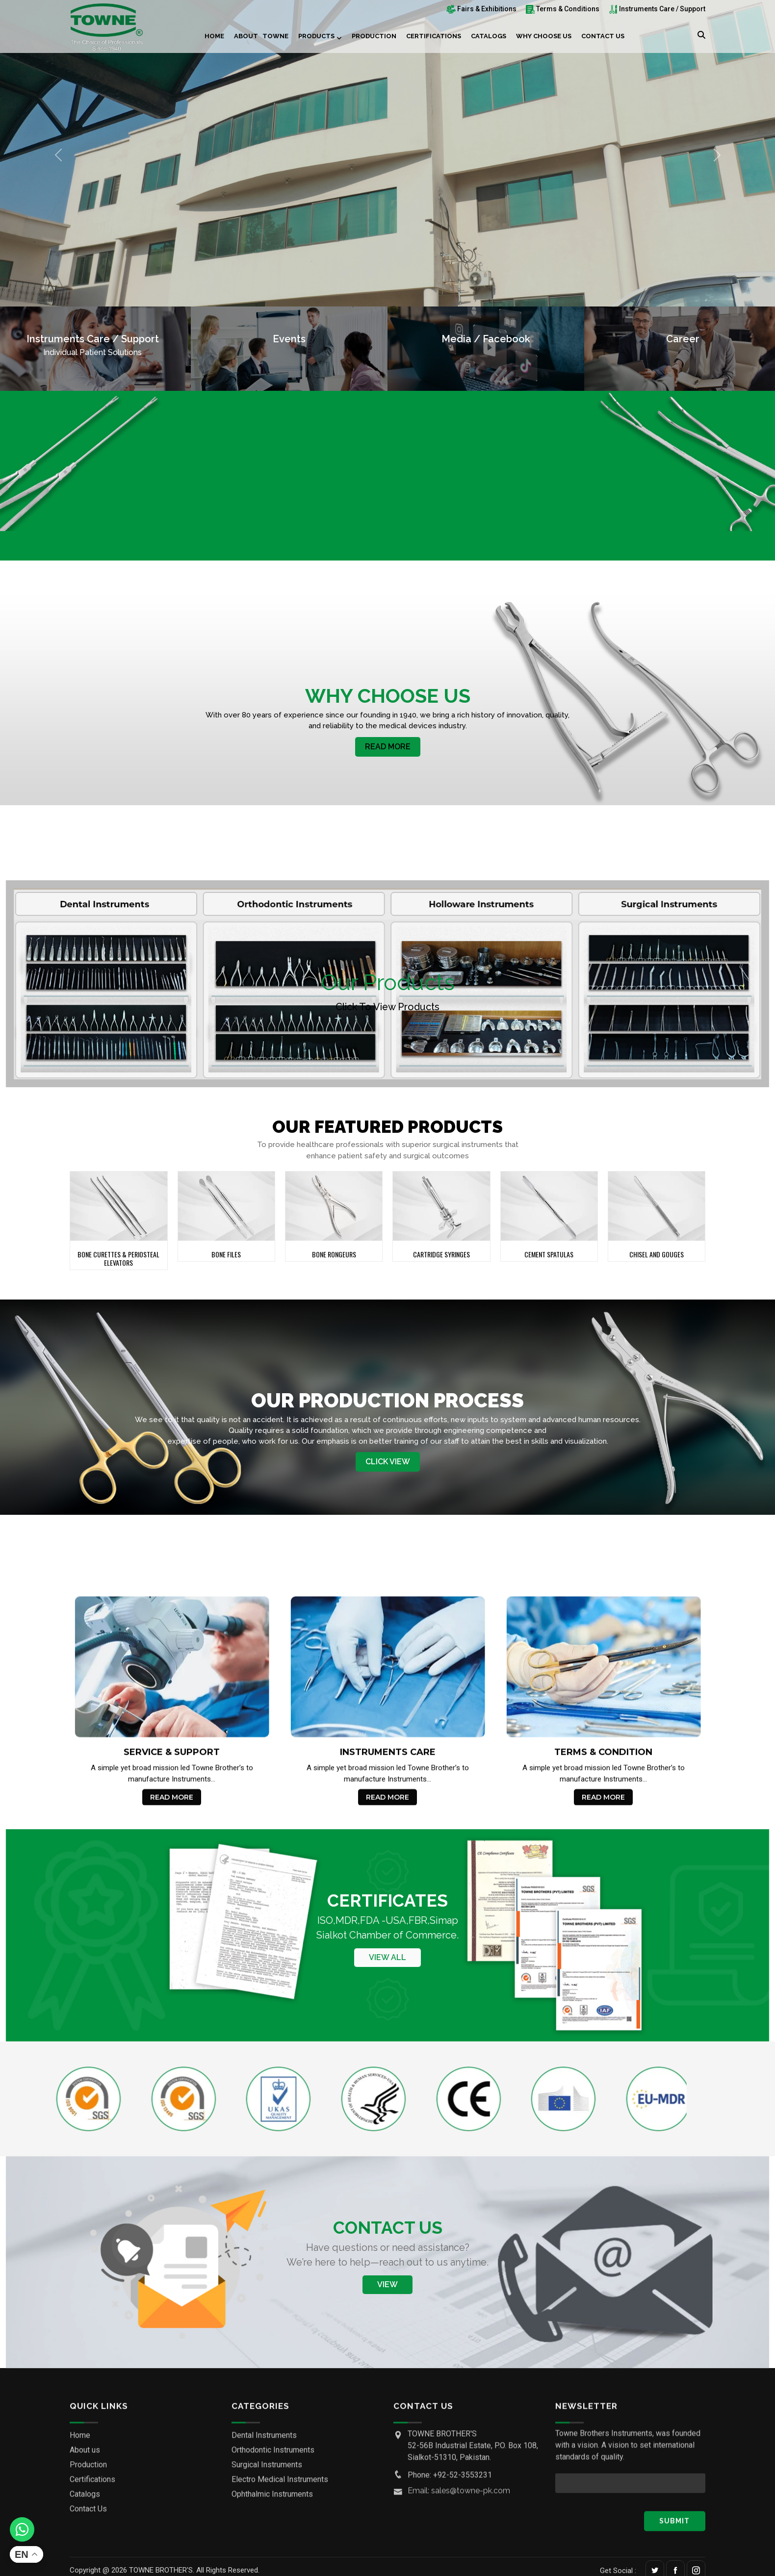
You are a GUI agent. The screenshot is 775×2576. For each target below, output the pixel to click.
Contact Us (602, 36)
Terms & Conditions (562, 9)
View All (387, 1958)
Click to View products (387, 1007)
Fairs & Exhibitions (481, 9)
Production (374, 36)
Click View (387, 1462)
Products (316, 36)
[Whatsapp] (22, 2529)
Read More (388, 746)
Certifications (433, 36)
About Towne (261, 36)
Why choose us (543, 36)
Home (214, 36)
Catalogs (488, 36)
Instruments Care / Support (656, 9)
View (387, 2284)
